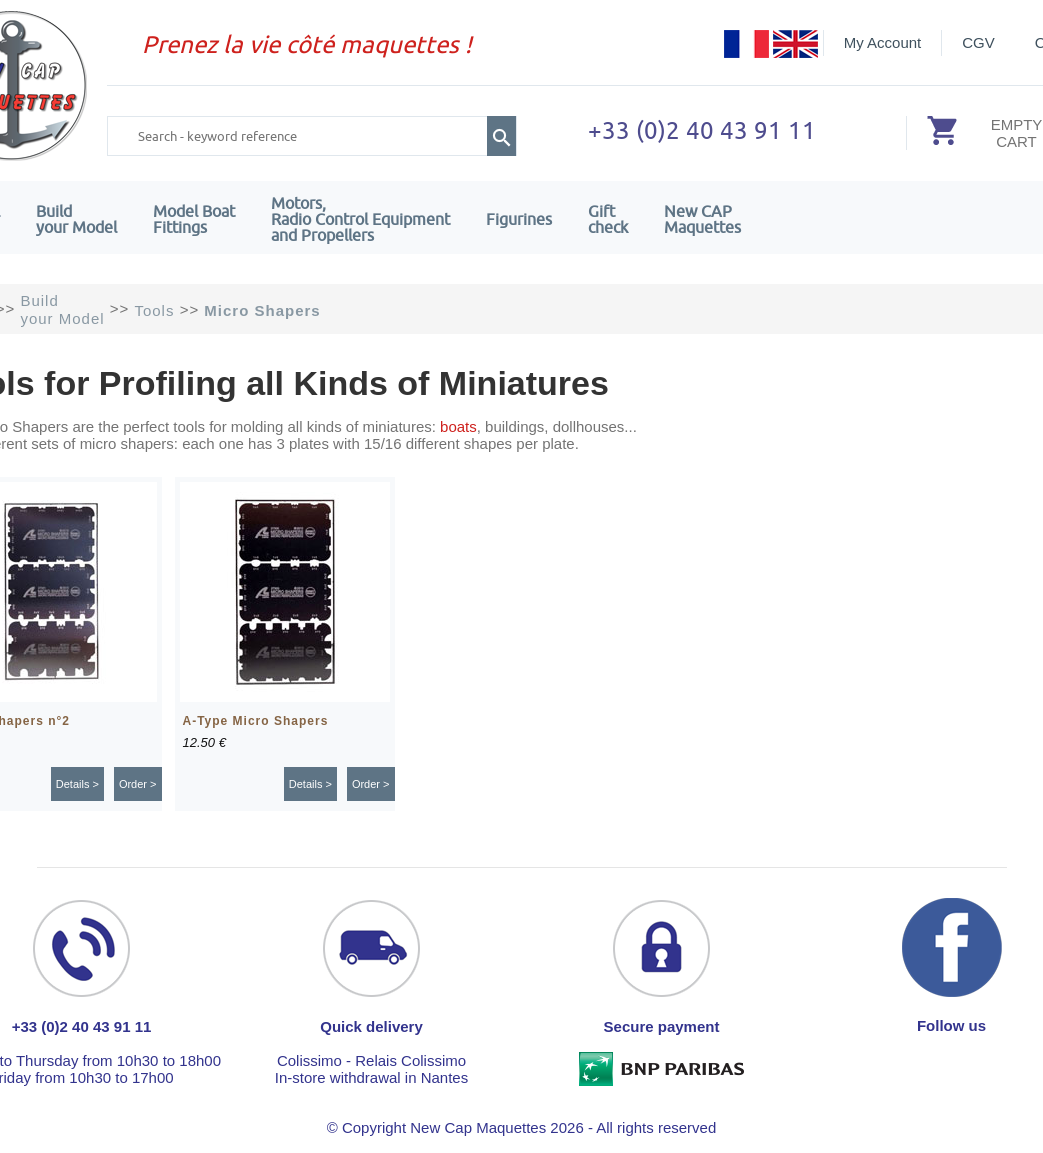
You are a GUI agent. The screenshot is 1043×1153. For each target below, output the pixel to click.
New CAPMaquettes (702, 219)
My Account (883, 42)
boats (458, 426)
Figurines (519, 219)
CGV (978, 42)
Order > (138, 784)
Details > (77, 784)
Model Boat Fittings (194, 219)
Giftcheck (608, 219)
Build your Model (76, 219)
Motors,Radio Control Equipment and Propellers (360, 219)
